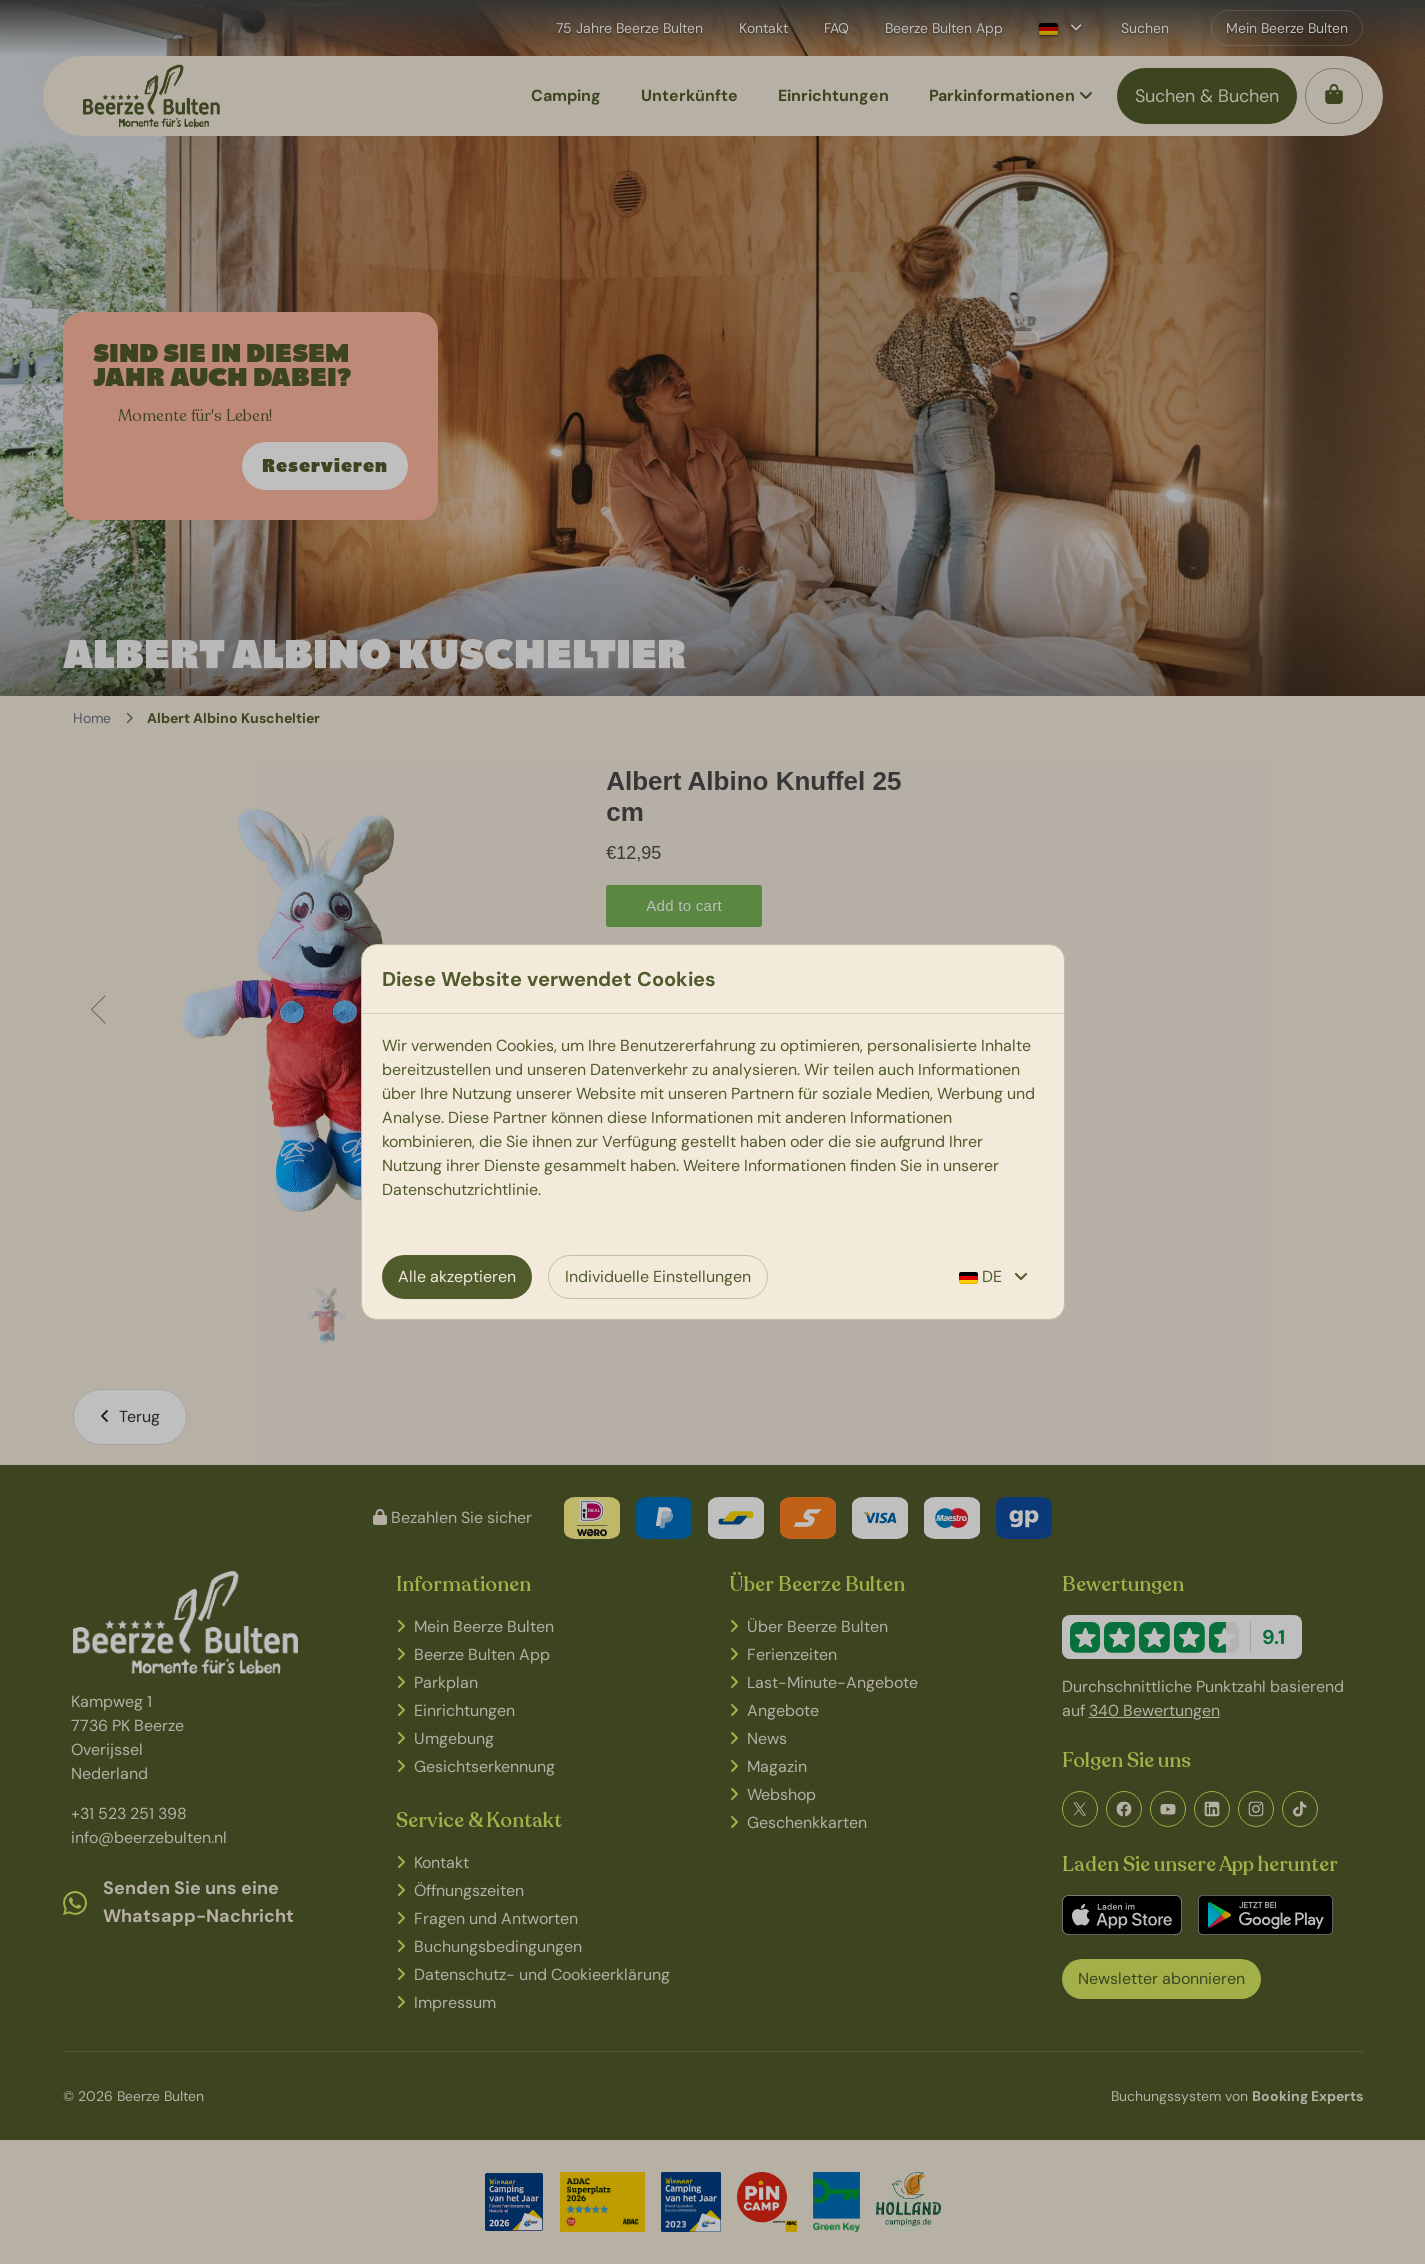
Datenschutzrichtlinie (460, 1189)
